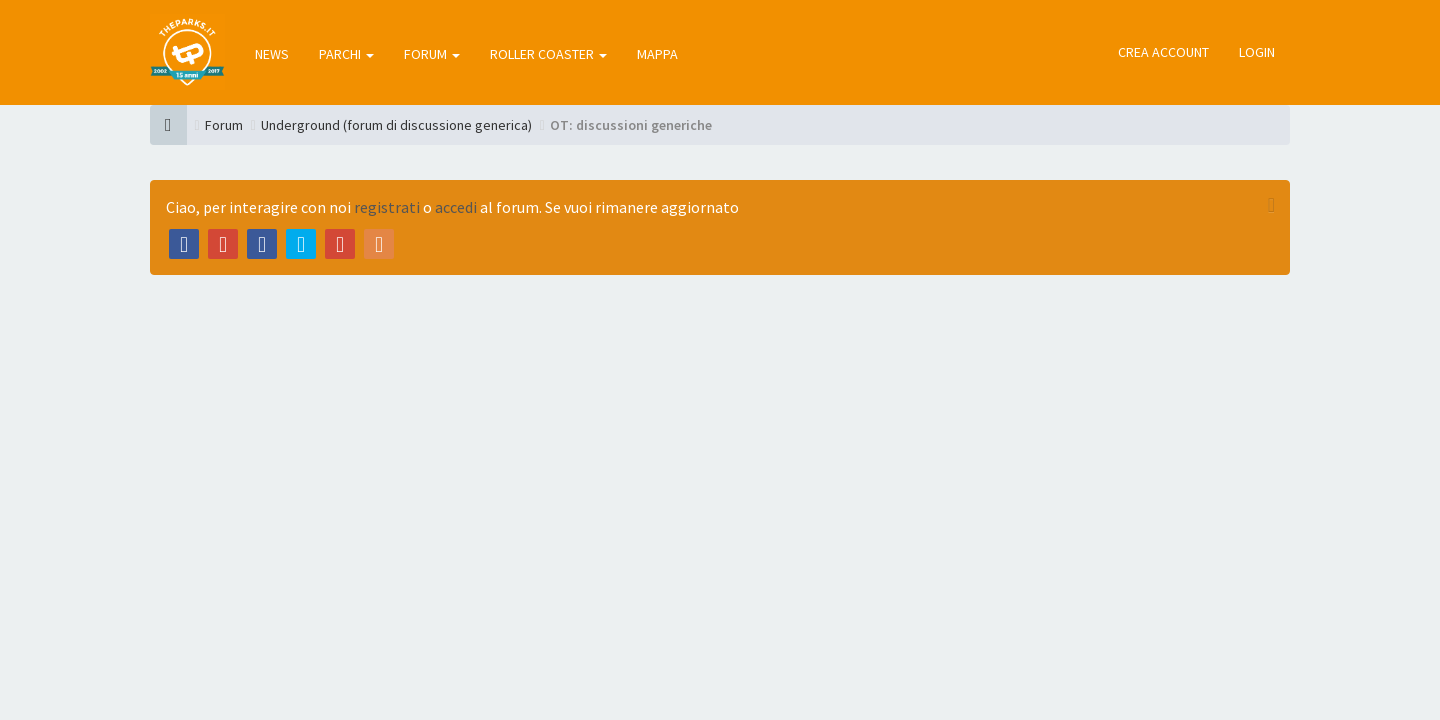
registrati (387, 207)
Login (1257, 52)
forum (432, 54)
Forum (224, 125)
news (272, 54)
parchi (346, 54)
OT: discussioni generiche (631, 125)
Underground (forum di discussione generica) (396, 125)
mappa (657, 54)
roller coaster (548, 54)
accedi (456, 207)
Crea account (1163, 52)
